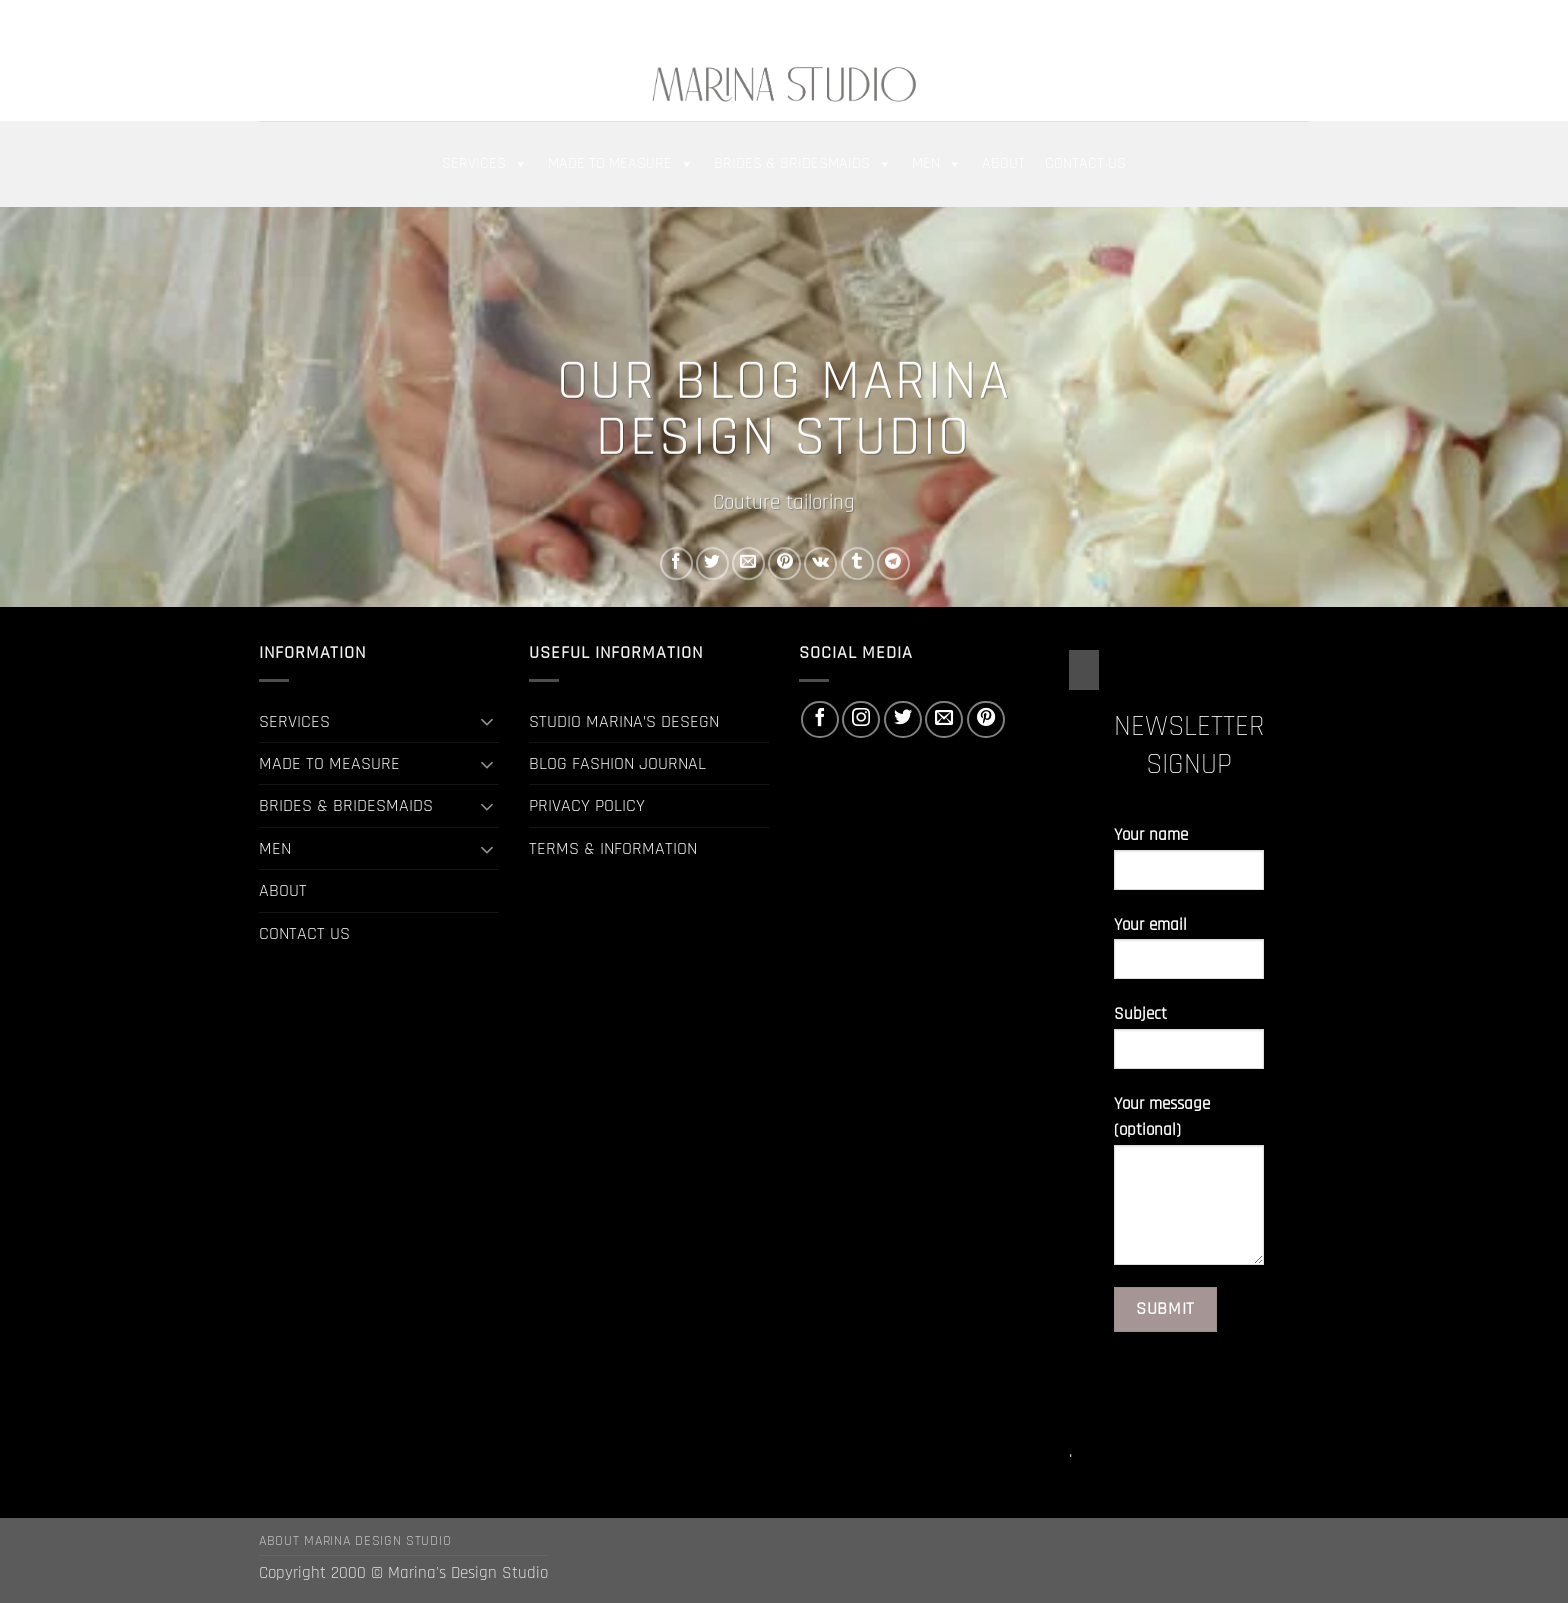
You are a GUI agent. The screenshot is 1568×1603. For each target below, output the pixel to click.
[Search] (322, 21)
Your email (1189, 955)
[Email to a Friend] (748, 563)
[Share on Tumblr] (857, 563)
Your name (1189, 865)
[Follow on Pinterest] (1298, 21)
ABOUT (1003, 163)
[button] (273, 22)
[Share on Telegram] (893, 563)
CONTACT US (1085, 163)
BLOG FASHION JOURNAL (617, 763)
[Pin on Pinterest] (784, 563)
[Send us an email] (1276, 21)
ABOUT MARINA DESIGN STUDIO (355, 1541)
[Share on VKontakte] (820, 563)
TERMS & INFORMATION (613, 848)
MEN (937, 164)
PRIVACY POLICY (587, 805)
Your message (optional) (1189, 1187)
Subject (1189, 1044)
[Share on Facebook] (676, 563)
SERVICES (485, 164)
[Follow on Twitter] (1253, 21)
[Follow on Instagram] (1231, 21)
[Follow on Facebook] (1209, 21)
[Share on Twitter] (712, 563)
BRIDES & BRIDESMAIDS (803, 164)
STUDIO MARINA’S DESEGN (624, 721)
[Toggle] (487, 721)
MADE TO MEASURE (621, 164)
